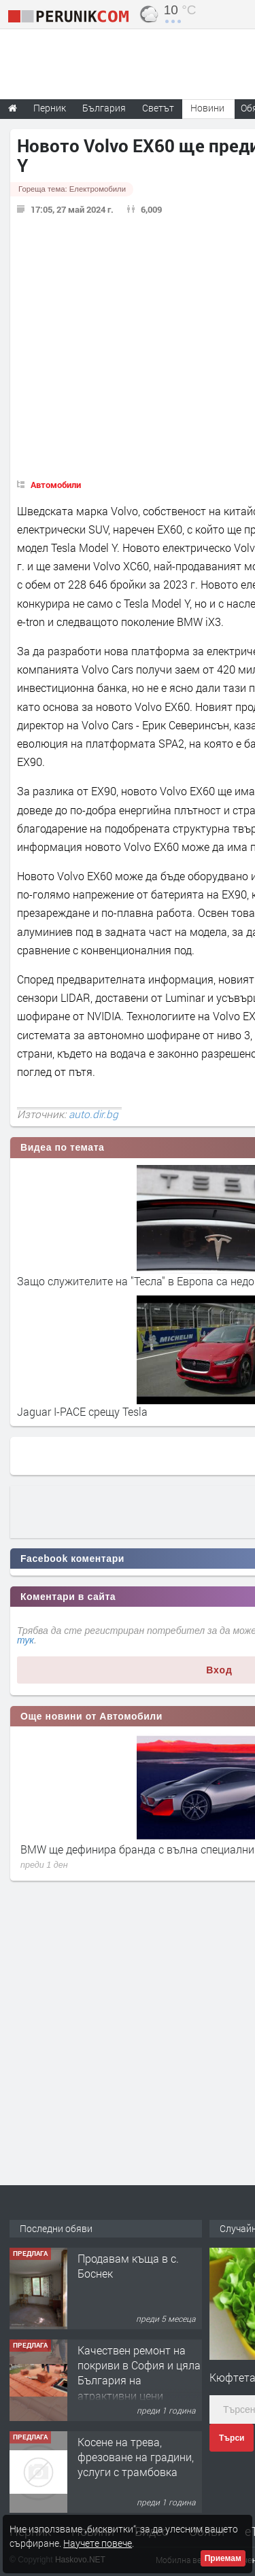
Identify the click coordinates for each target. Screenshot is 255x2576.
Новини (207, 107)
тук (25, 1640)
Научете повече (97, 2543)
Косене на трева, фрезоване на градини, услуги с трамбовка (136, 2457)
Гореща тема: (72, 189)
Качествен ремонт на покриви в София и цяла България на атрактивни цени (139, 2373)
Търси (231, 2438)
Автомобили (56, 484)
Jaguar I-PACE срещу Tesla (82, 1411)
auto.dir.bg (93, 1114)
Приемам (223, 2558)
